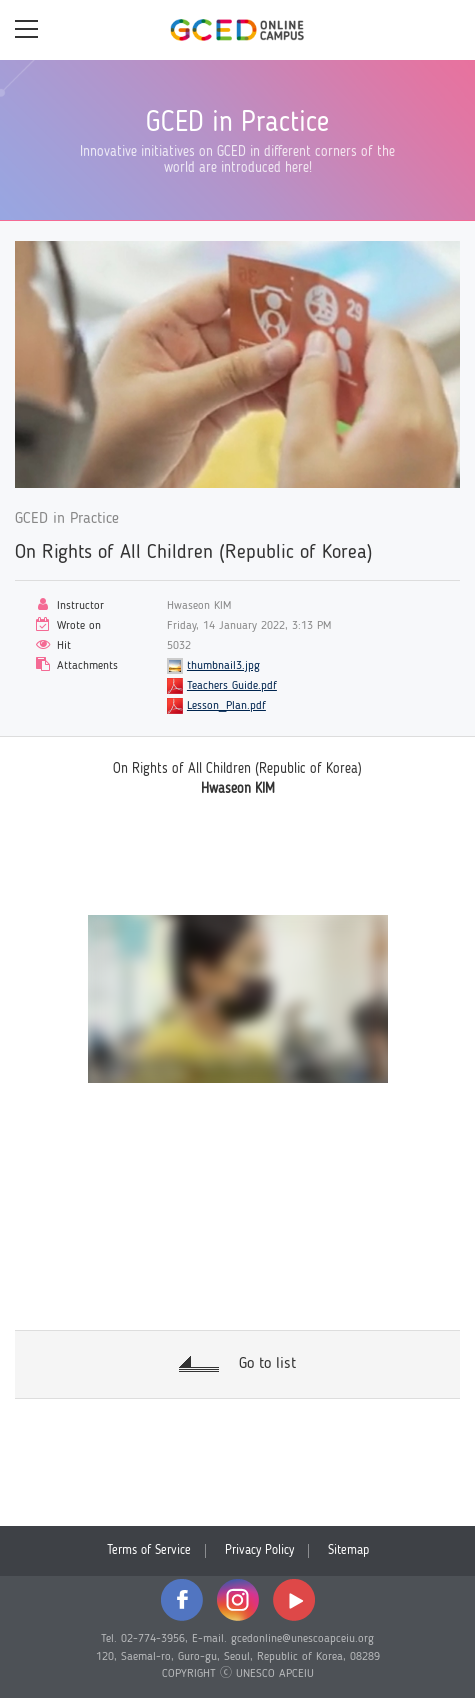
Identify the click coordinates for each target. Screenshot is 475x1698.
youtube (294, 1600)
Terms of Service (149, 1550)
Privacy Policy (259, 1550)
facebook (182, 1600)
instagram (238, 1600)
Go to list (267, 1364)
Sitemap (348, 1550)
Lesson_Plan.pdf (226, 706)
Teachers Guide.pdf (232, 686)
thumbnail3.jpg (223, 666)
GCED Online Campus (238, 30)
